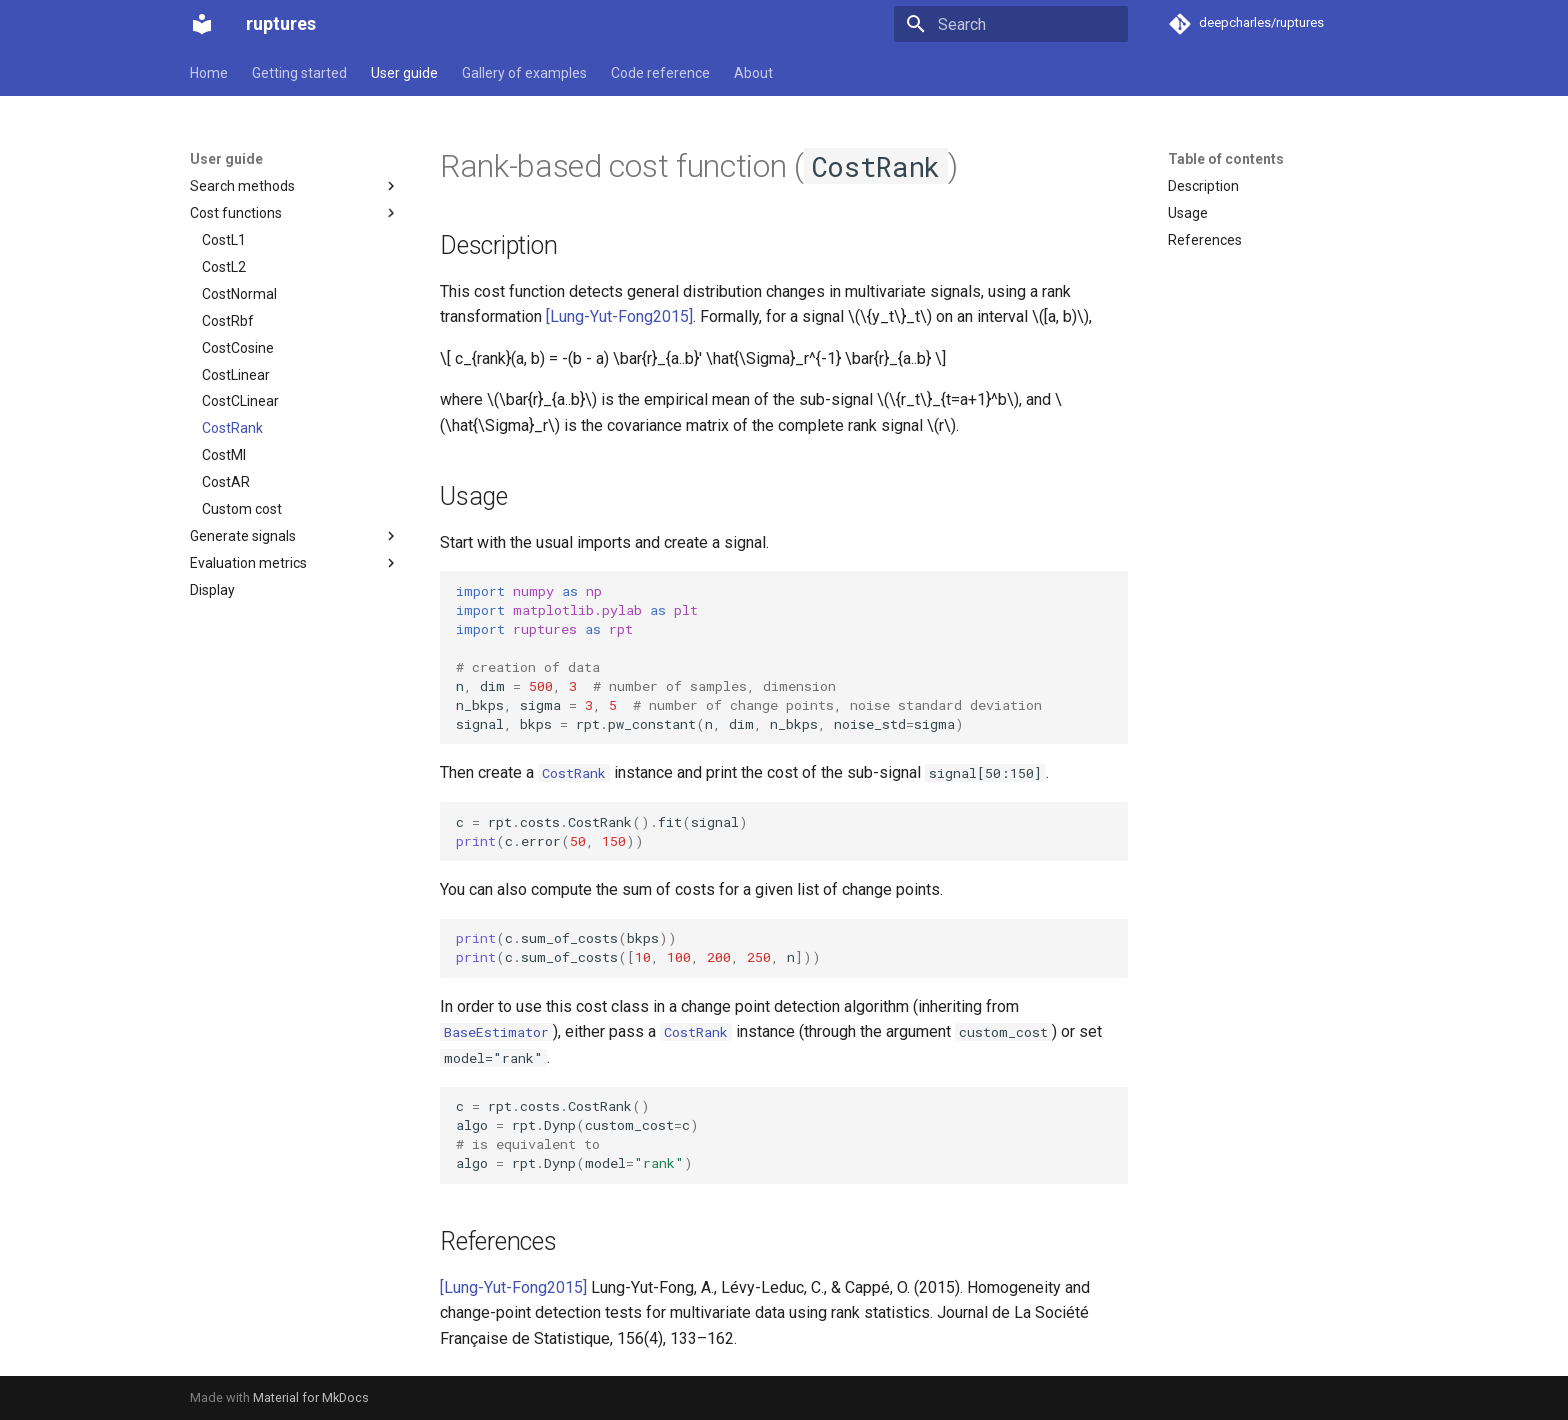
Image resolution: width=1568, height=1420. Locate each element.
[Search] (1011, 24)
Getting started (299, 73)
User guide (404, 73)
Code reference (660, 73)
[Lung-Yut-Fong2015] (619, 316)
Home (209, 73)
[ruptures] (202, 24)
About (753, 73)
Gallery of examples (524, 73)
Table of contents (1226, 159)
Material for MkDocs (311, 1397)
